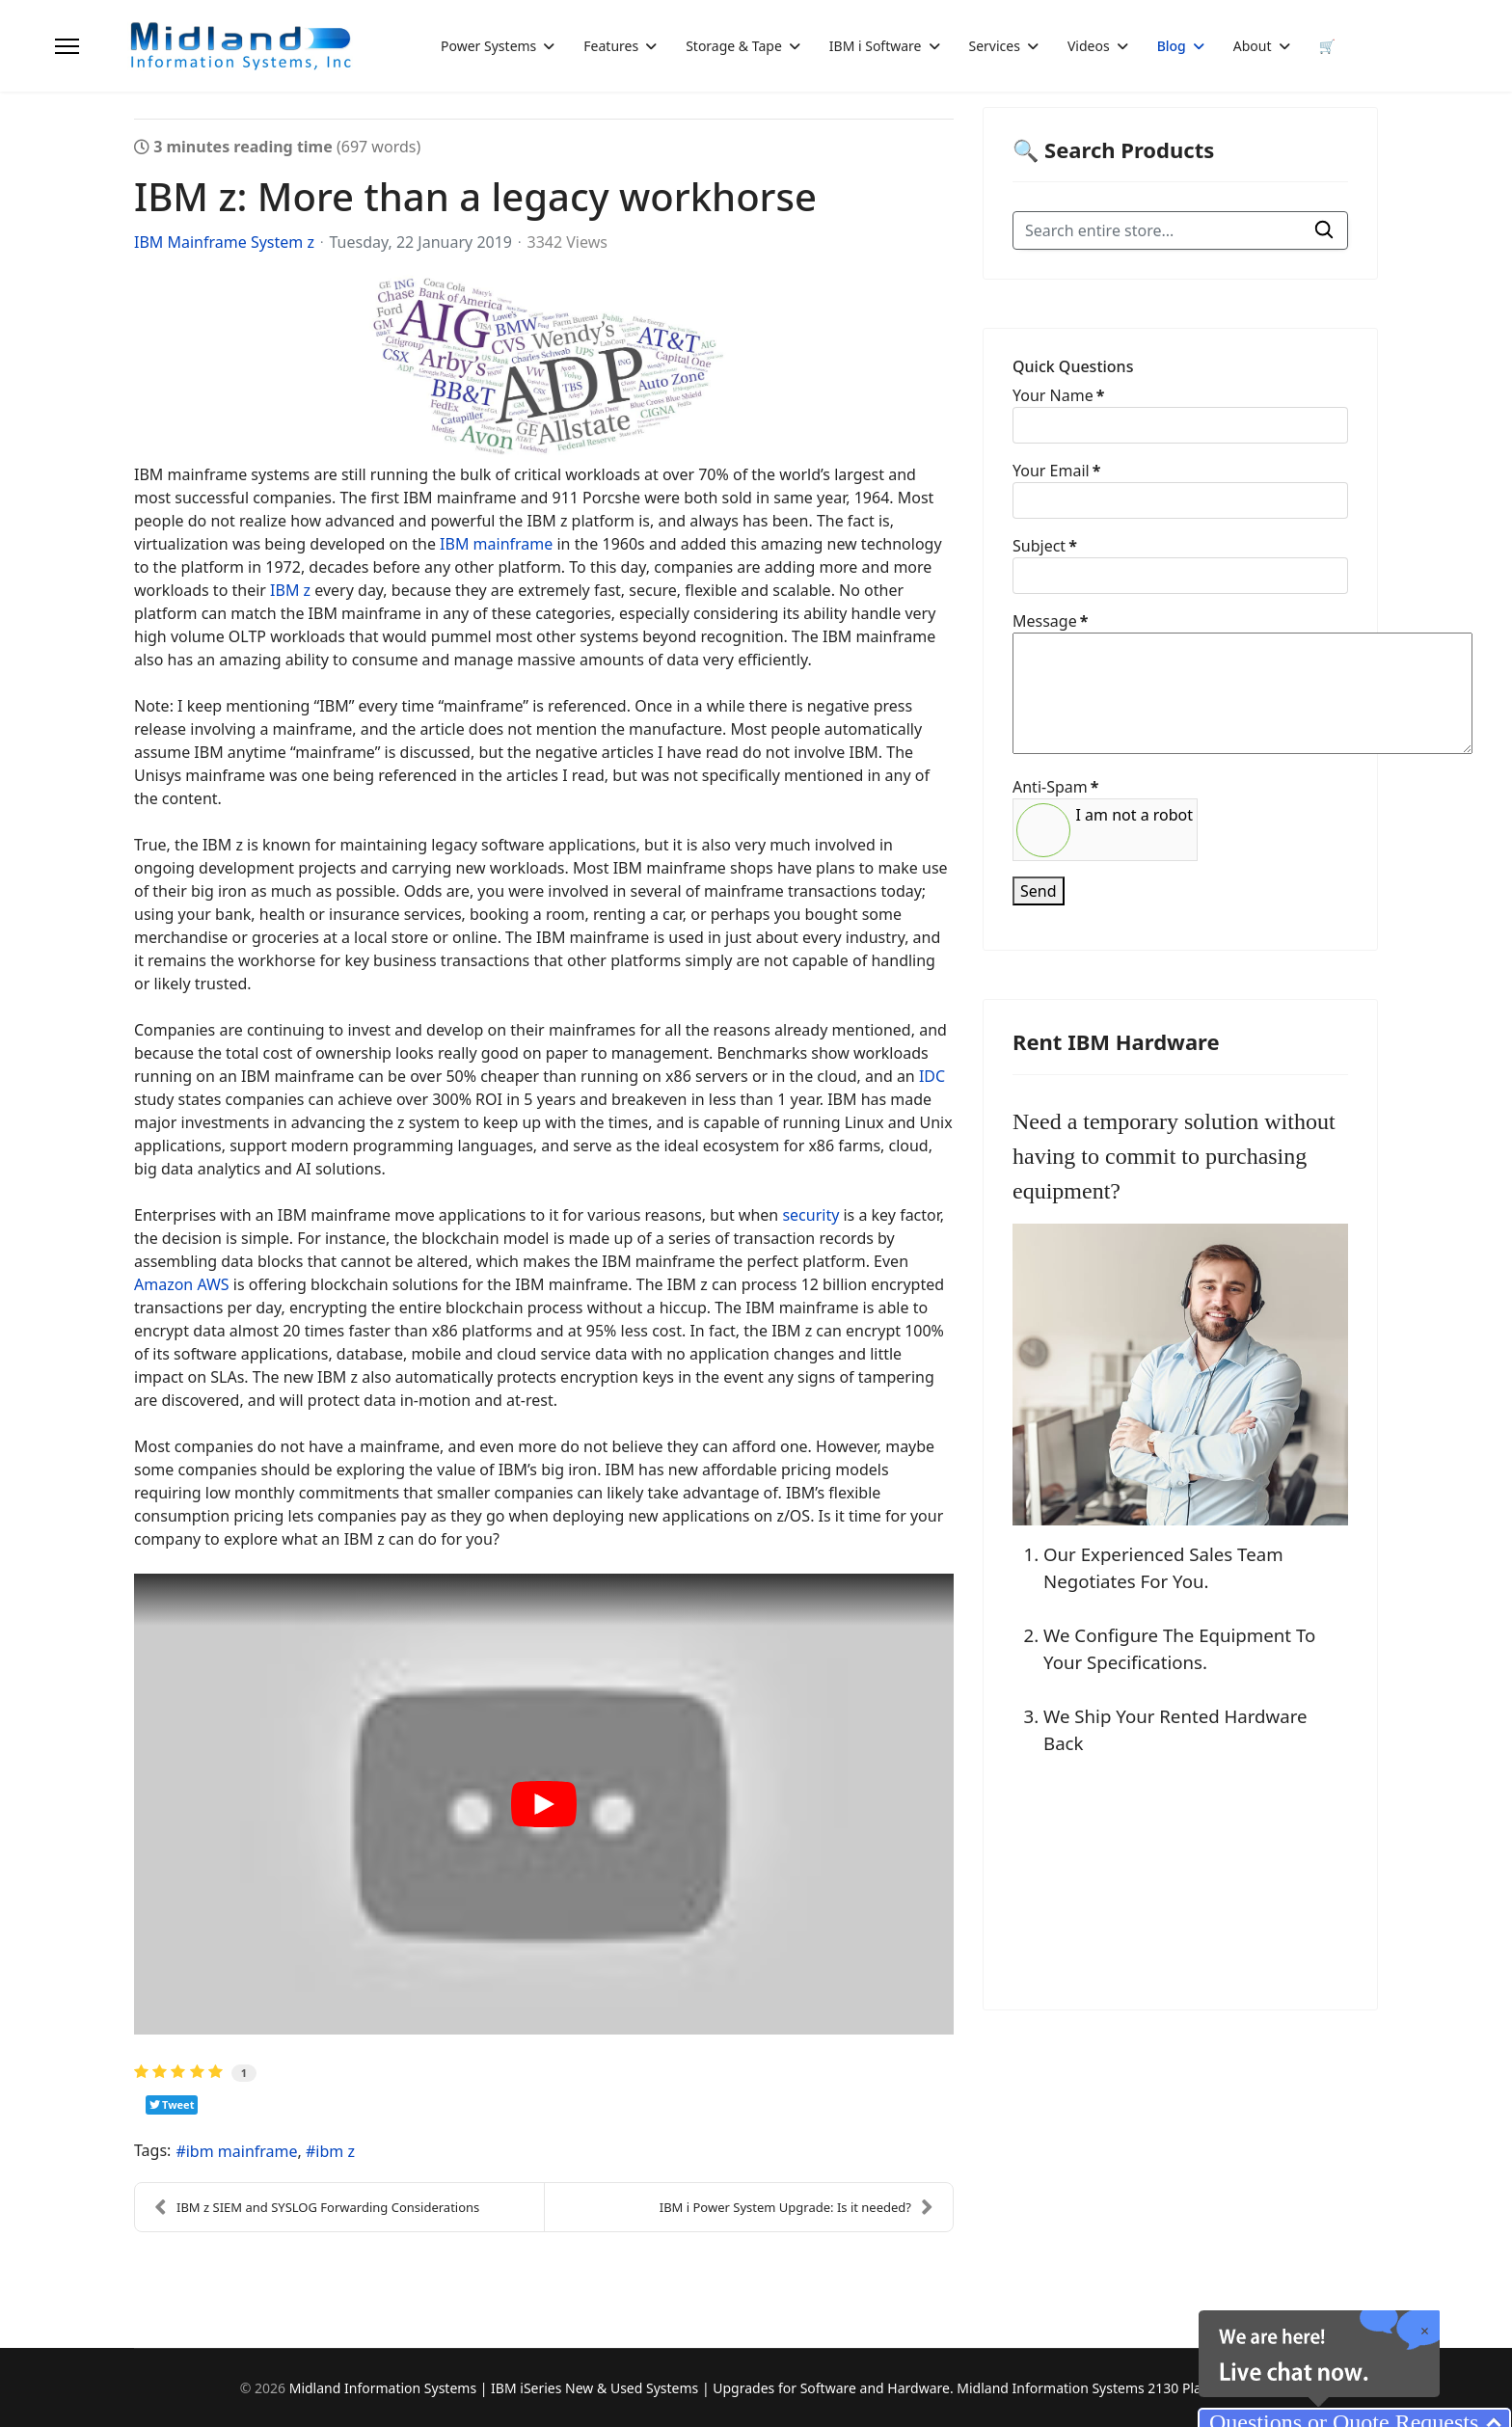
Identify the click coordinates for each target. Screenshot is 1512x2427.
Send (1038, 891)
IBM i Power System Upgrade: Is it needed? (796, 2207)
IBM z (290, 590)
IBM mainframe (496, 543)
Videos (1088, 46)
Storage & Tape (734, 46)
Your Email (1056, 470)
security (810, 1215)
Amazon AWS (182, 1284)
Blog (1171, 46)
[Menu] (67, 46)
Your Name (1058, 395)
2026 (272, 2388)
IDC (932, 1076)
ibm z (335, 2151)
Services (994, 46)
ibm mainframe (242, 2151)
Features (610, 46)
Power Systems (488, 46)
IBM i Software (875, 46)
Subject (1044, 545)
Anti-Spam (1055, 786)
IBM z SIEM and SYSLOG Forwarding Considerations (316, 2207)
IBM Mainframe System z (224, 242)
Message (1050, 621)
